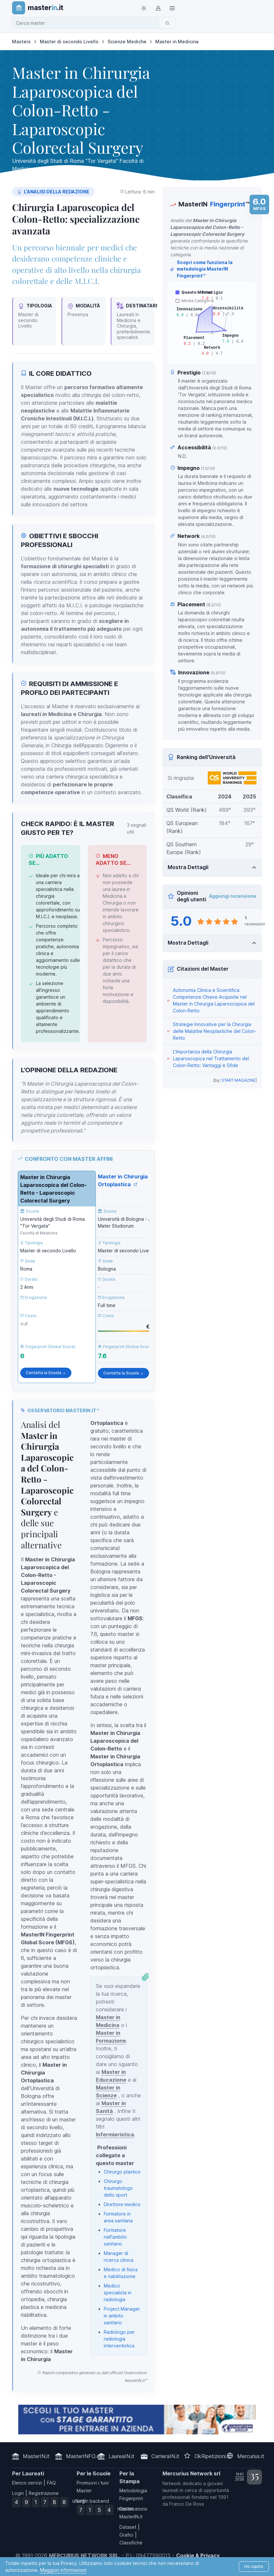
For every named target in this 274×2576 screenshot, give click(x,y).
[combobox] (87, 23)
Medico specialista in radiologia (117, 2292)
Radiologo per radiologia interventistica (119, 2338)
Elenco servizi (27, 2482)
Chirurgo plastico (122, 2172)
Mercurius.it (250, 2456)
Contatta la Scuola (46, 1372)
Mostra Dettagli (188, 867)
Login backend (93, 2501)
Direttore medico (122, 2204)
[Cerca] (167, 23)
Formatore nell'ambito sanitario (115, 2236)
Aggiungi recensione (232, 896)
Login (18, 2493)
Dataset (127, 2527)
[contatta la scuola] (137, 2419)
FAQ (51, 2482)
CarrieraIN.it (165, 2456)
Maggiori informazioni (63, 2570)
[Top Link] (172, 7)
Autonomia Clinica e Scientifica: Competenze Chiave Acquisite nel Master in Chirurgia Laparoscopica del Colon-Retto (214, 1000)
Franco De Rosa (186, 2504)
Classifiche (131, 2542)
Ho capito (253, 2566)
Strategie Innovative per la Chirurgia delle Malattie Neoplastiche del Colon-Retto (214, 1031)
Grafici (126, 2535)
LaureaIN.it (121, 2456)
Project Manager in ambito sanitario (122, 2315)
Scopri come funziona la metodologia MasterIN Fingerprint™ (201, 269)
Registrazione (44, 2493)
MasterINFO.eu (84, 2456)
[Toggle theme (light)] (143, 7)
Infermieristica (115, 2134)
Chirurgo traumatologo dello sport (118, 2188)
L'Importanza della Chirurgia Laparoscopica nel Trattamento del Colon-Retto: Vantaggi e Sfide (211, 1058)
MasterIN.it (36, 2456)
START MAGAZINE (238, 1080)
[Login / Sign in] (157, 7)
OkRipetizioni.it (212, 2456)
